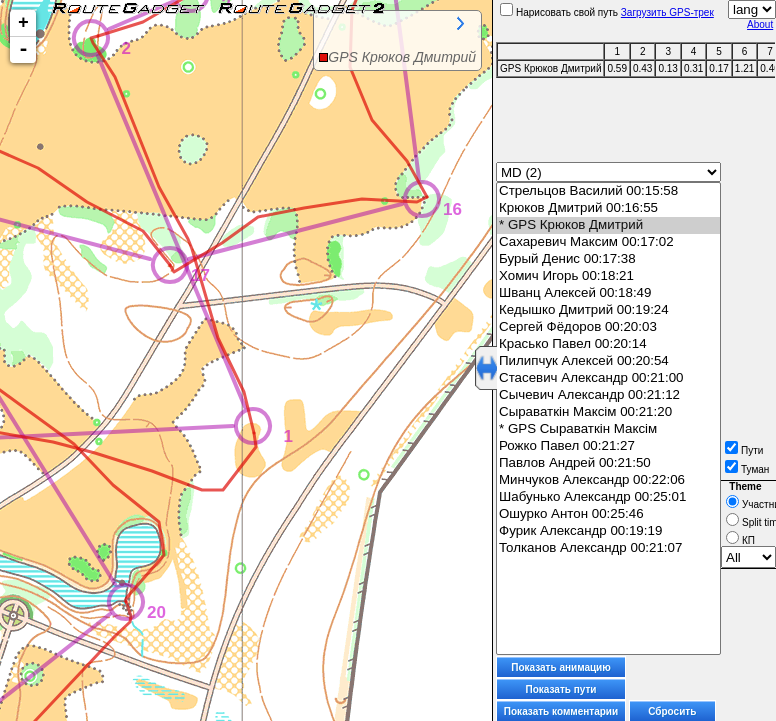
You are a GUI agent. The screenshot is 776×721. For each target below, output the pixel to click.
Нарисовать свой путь (559, 12)
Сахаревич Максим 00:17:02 (608, 242)
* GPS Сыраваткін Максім (608, 429)
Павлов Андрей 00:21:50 (608, 463)
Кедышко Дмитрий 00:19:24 (608, 310)
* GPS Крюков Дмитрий (608, 225)
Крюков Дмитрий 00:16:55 (608, 208)
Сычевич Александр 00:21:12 (608, 395)
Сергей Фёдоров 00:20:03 (608, 327)
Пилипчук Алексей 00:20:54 (608, 361)
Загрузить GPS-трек (667, 12)
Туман (747, 469)
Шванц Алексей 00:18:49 (608, 293)
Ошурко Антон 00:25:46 (608, 514)
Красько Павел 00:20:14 (608, 344)
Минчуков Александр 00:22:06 (608, 480)
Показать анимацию (561, 667)
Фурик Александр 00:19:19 (608, 531)
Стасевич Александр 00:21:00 (608, 378)
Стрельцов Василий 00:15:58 (608, 191)
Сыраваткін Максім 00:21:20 (608, 412)
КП (740, 540)
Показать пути (561, 689)
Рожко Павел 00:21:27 (608, 446)
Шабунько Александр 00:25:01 (608, 497)
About (760, 24)
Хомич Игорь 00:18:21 (608, 276)
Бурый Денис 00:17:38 (608, 259)
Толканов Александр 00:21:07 (608, 548)
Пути (744, 450)
